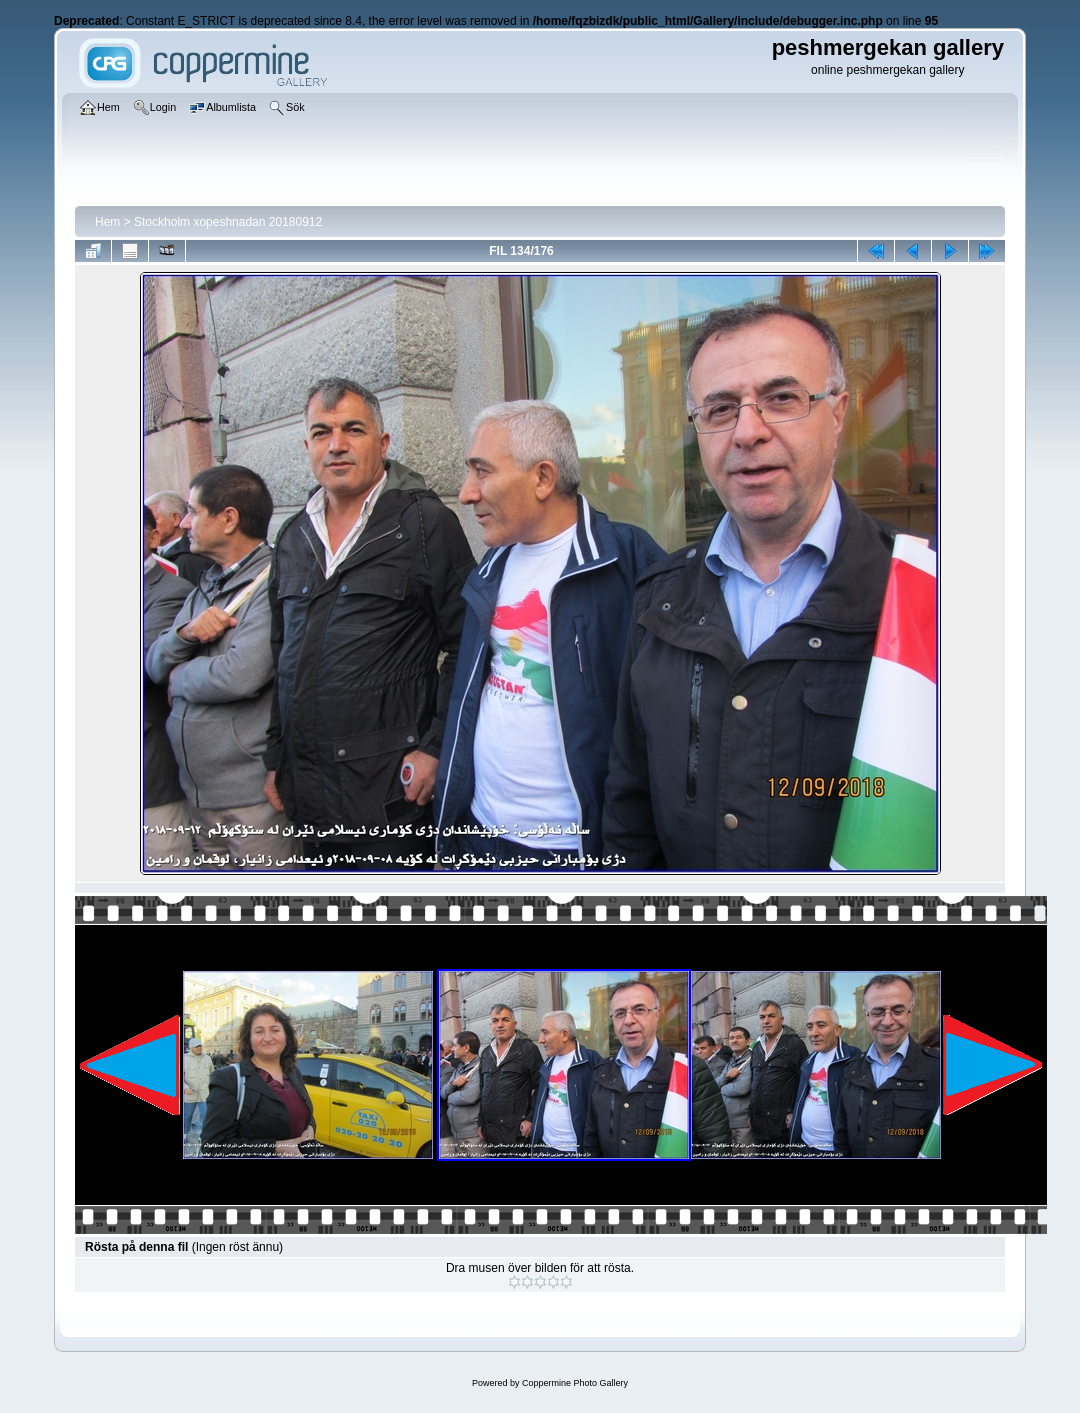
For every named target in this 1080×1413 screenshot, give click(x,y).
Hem (107, 222)
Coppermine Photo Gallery (575, 1383)
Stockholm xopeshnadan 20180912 (228, 222)
